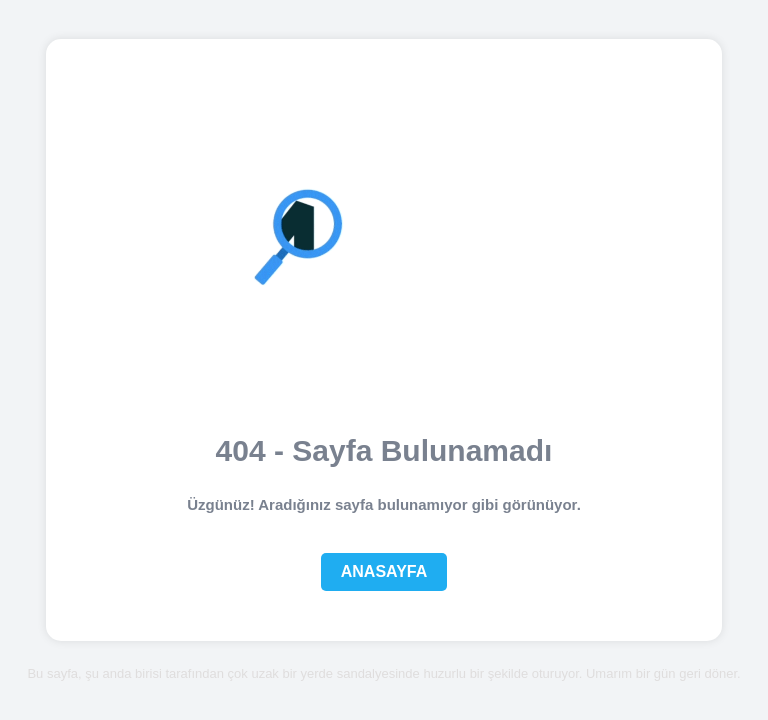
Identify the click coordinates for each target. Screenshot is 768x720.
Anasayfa (384, 571)
